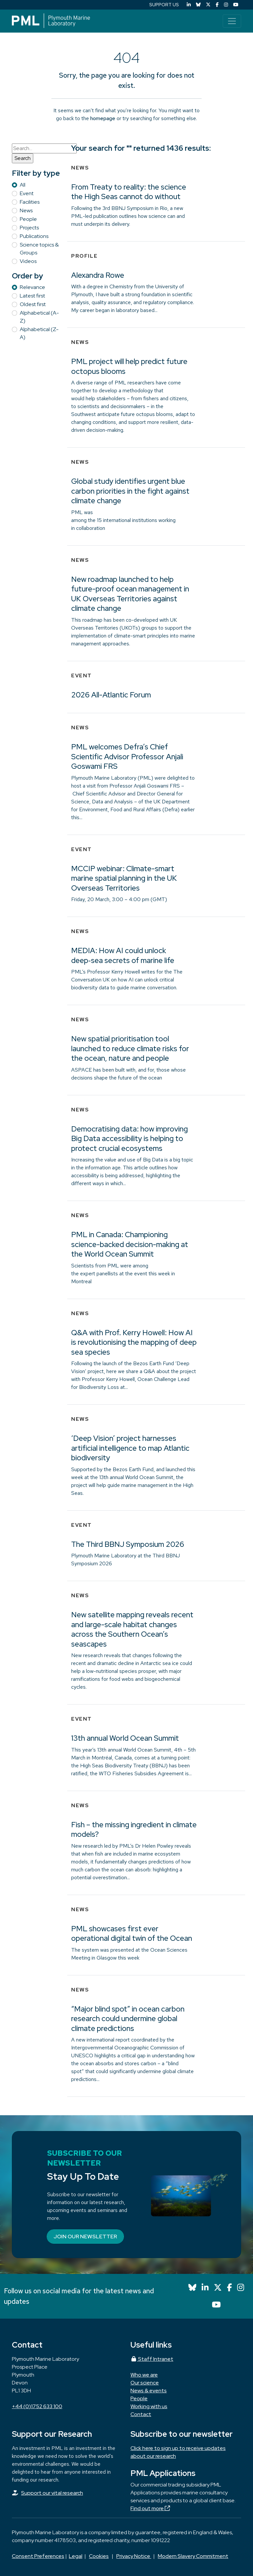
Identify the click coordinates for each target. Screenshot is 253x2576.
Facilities (30, 201)
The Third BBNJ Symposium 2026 (127, 1544)
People (28, 219)
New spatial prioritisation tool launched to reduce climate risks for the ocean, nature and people (130, 1048)
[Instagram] (226, 4)
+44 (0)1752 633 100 (37, 2406)
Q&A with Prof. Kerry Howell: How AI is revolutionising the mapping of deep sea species (134, 1342)
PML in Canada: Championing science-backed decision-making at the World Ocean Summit (129, 1244)
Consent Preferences (38, 2556)
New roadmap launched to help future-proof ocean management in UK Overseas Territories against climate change (130, 593)
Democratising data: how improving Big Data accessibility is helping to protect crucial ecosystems (129, 1138)
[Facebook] (217, 4)
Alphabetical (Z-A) (39, 333)
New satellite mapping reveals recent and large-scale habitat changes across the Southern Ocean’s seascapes (132, 1629)
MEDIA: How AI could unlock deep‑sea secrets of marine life (122, 955)
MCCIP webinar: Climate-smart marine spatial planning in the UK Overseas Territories (124, 878)
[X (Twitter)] (208, 4)
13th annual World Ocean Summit (125, 1738)
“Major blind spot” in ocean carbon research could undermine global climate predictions (127, 2018)
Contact (140, 2414)
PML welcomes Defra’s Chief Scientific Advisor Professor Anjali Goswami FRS (127, 756)
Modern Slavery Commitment (193, 2556)
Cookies (99, 2556)
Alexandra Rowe (97, 275)
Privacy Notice (133, 2556)
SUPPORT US (164, 5)
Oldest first (33, 304)
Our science (144, 2382)
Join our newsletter (85, 2236)
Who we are (144, 2374)
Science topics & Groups (39, 248)
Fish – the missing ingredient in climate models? (134, 1829)
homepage (102, 118)
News (26, 210)
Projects (29, 227)
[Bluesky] (198, 4)
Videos (28, 261)
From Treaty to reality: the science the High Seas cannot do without (128, 192)
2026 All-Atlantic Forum (111, 695)
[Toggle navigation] (232, 21)
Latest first (32, 295)
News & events (148, 2390)
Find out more (150, 2508)
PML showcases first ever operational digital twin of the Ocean (131, 1933)
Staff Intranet (151, 2358)
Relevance (32, 287)
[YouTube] (236, 4)
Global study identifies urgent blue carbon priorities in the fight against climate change (130, 491)
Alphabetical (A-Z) (39, 316)
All (22, 184)
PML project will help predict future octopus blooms (129, 366)
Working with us (148, 2406)
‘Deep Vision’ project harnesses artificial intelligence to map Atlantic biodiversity (130, 1448)
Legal (75, 2556)
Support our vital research (52, 2492)
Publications (34, 236)
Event (27, 193)
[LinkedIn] (189, 4)
